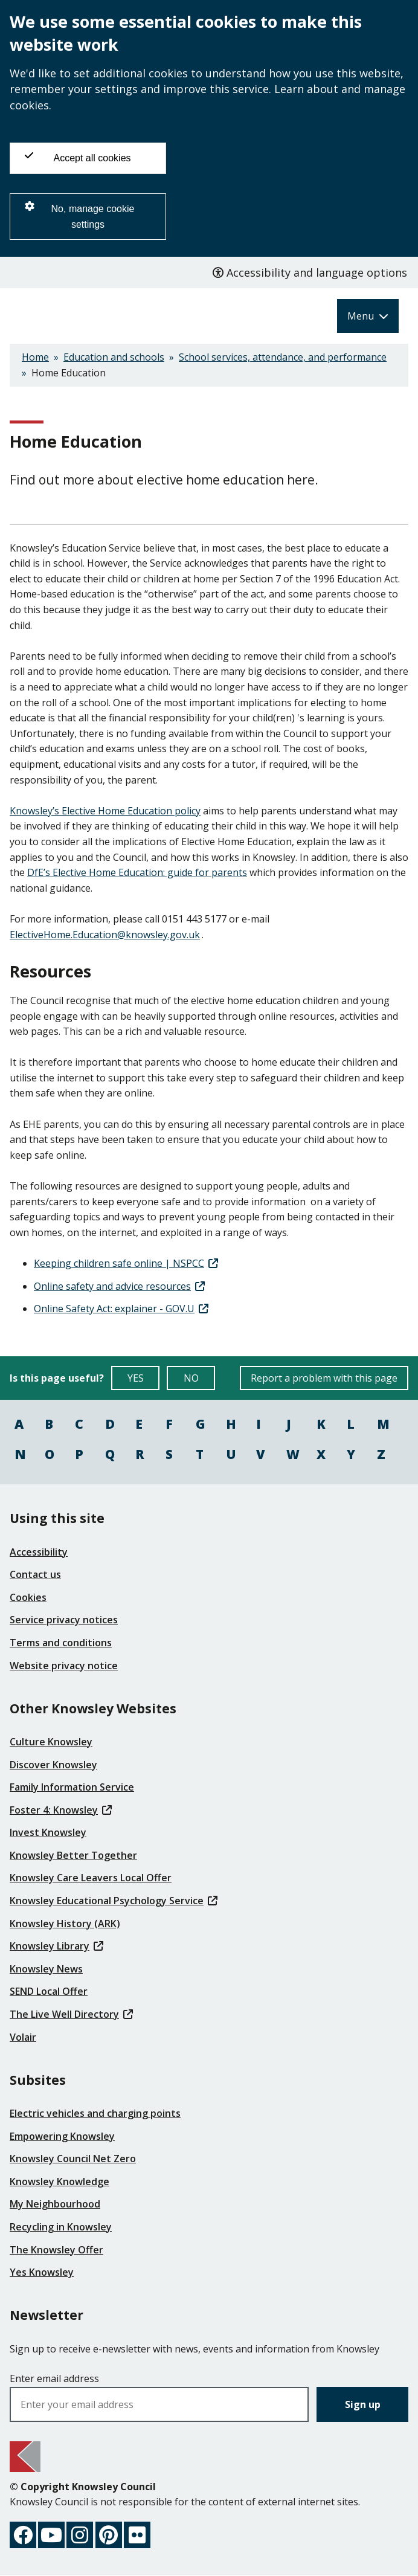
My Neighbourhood (55, 2204)
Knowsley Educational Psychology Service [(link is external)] (113, 1900)
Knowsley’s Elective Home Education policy (105, 810)
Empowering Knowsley (62, 2136)
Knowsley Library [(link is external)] (56, 1946)
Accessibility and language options (310, 272)
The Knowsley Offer (56, 2249)
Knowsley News (46, 1968)
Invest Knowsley (48, 1832)
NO (200, 1380)
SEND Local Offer (49, 1991)
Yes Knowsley (42, 2272)
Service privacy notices (64, 1619)
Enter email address (54, 2378)
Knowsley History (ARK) (65, 1923)
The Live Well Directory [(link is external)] (71, 2014)
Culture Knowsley (51, 1741)
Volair (23, 2037)
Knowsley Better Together (73, 1855)
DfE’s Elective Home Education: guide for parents (137, 872)
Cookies (28, 1597)
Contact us (35, 1574)
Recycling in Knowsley (61, 2226)
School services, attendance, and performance (283, 357)
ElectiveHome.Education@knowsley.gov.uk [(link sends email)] (106, 934)
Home (35, 357)
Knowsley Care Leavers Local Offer (91, 1877)
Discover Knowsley (53, 1764)
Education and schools (113, 357)
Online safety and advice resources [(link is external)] (119, 1286)
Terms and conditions (61, 1642)
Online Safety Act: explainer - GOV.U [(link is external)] (121, 1308)
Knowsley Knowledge (59, 2181)
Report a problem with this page (324, 1378)
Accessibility (39, 1552)
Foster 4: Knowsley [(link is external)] (61, 1810)
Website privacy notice (64, 1665)
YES (143, 1380)
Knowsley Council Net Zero (73, 2158)
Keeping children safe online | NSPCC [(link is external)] (126, 1263)
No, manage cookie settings (79, 215)
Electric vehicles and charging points (95, 2113)
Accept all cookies (78, 156)
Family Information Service (72, 1787)
